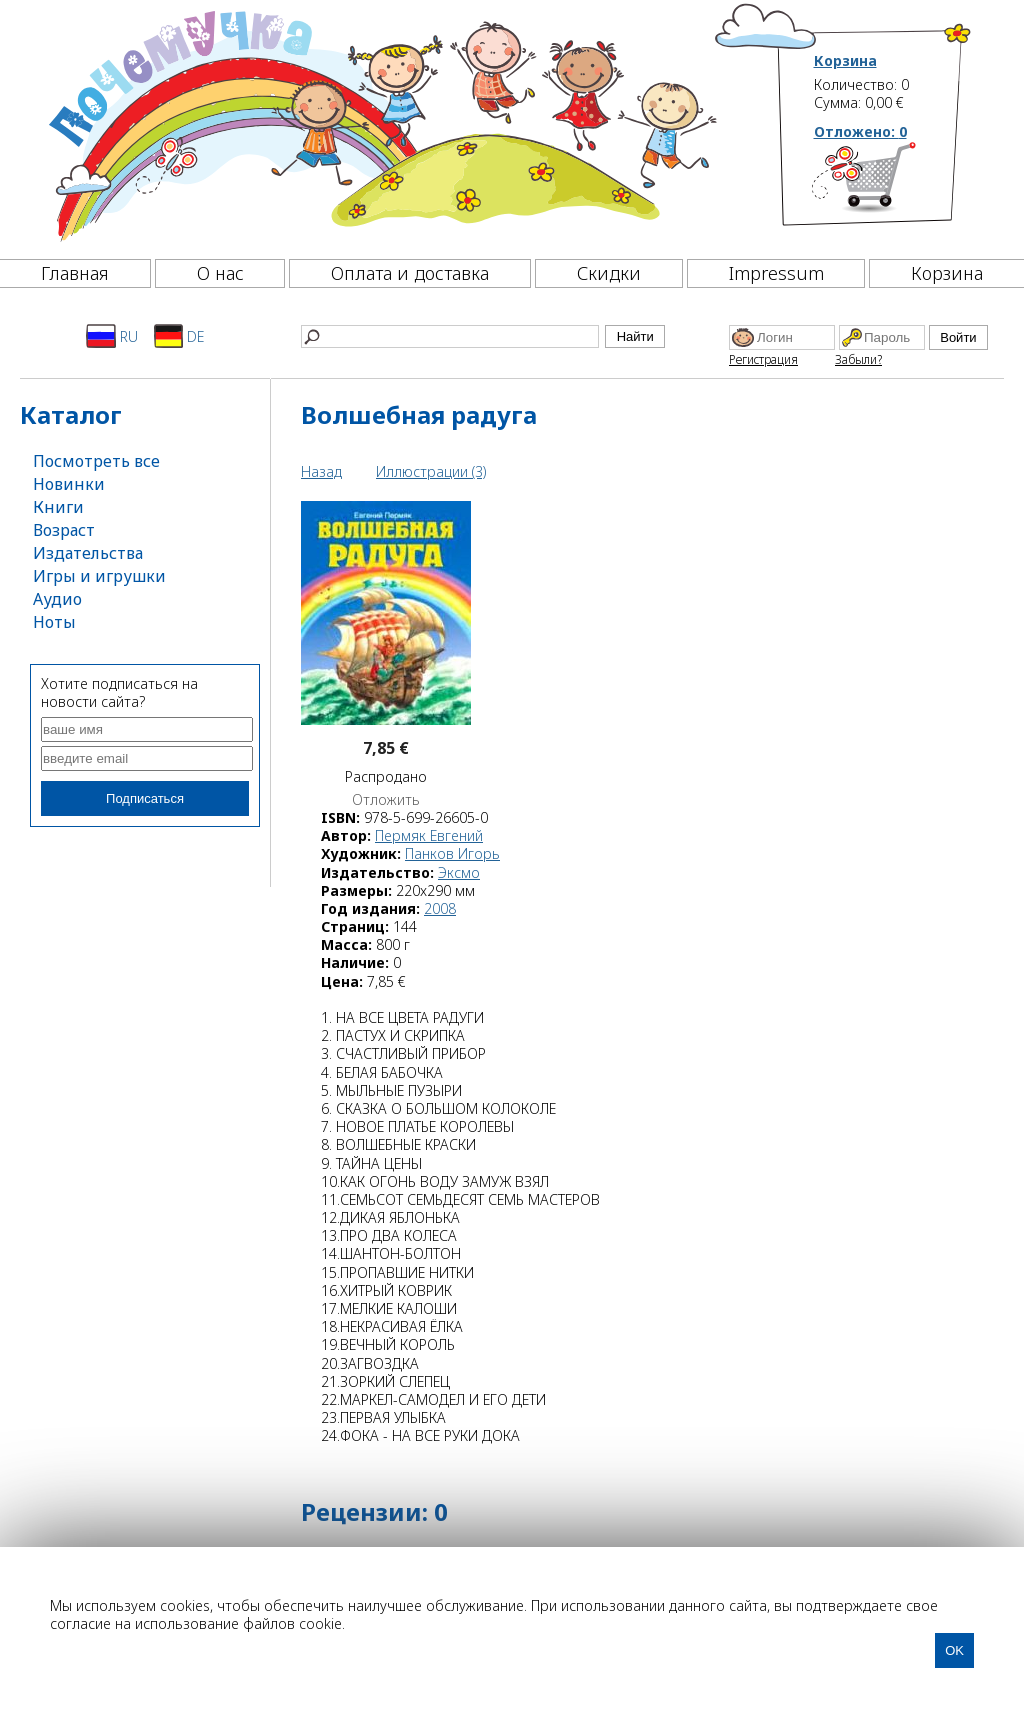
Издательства (88, 553)
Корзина (845, 61)
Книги (58, 507)
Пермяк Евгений (429, 835)
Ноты (54, 622)
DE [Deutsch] (179, 336)
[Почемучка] (380, 124)
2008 (440, 908)
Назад (321, 471)
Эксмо (459, 872)
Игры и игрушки (99, 576)
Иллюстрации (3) (431, 471)
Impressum (776, 273)
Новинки (69, 484)
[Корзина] (893, 185)
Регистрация (763, 359)
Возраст (64, 530)
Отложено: (860, 131)
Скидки (609, 273)
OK (954, 1650)
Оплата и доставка (410, 273)
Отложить (386, 800)
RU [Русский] (112, 336)
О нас (220, 273)
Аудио (57, 599)
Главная (75, 273)
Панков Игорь (452, 853)
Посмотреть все (96, 461)
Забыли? (858, 359)
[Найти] (450, 336)
